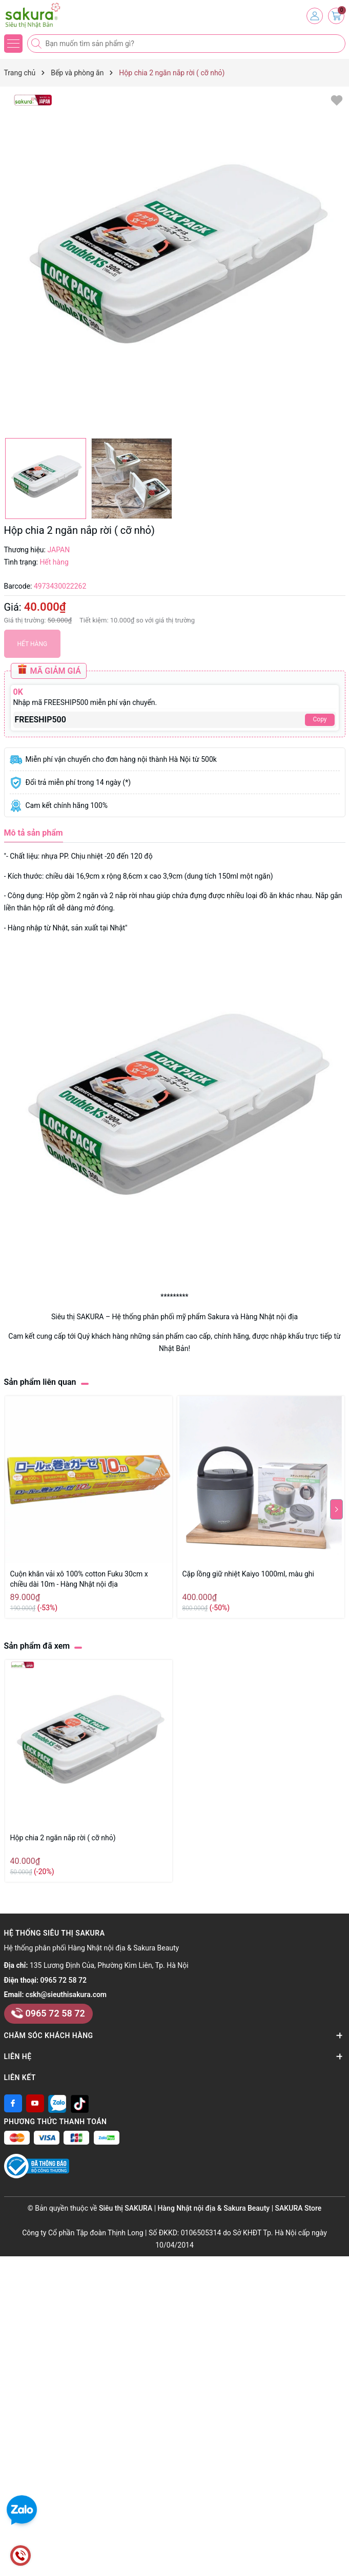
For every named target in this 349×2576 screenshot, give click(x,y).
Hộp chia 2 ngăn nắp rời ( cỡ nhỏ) (63, 1838)
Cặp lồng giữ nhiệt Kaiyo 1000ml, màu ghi (248, 1574)
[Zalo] (57, 2103)
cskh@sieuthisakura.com (66, 1994)
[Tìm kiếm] (37, 43)
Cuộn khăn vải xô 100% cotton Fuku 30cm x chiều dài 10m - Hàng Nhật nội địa (79, 1579)
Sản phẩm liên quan (40, 1382)
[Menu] (13, 43)
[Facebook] (13, 2103)
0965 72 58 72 (63, 1980)
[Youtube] (35, 2103)
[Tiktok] (80, 2103)
